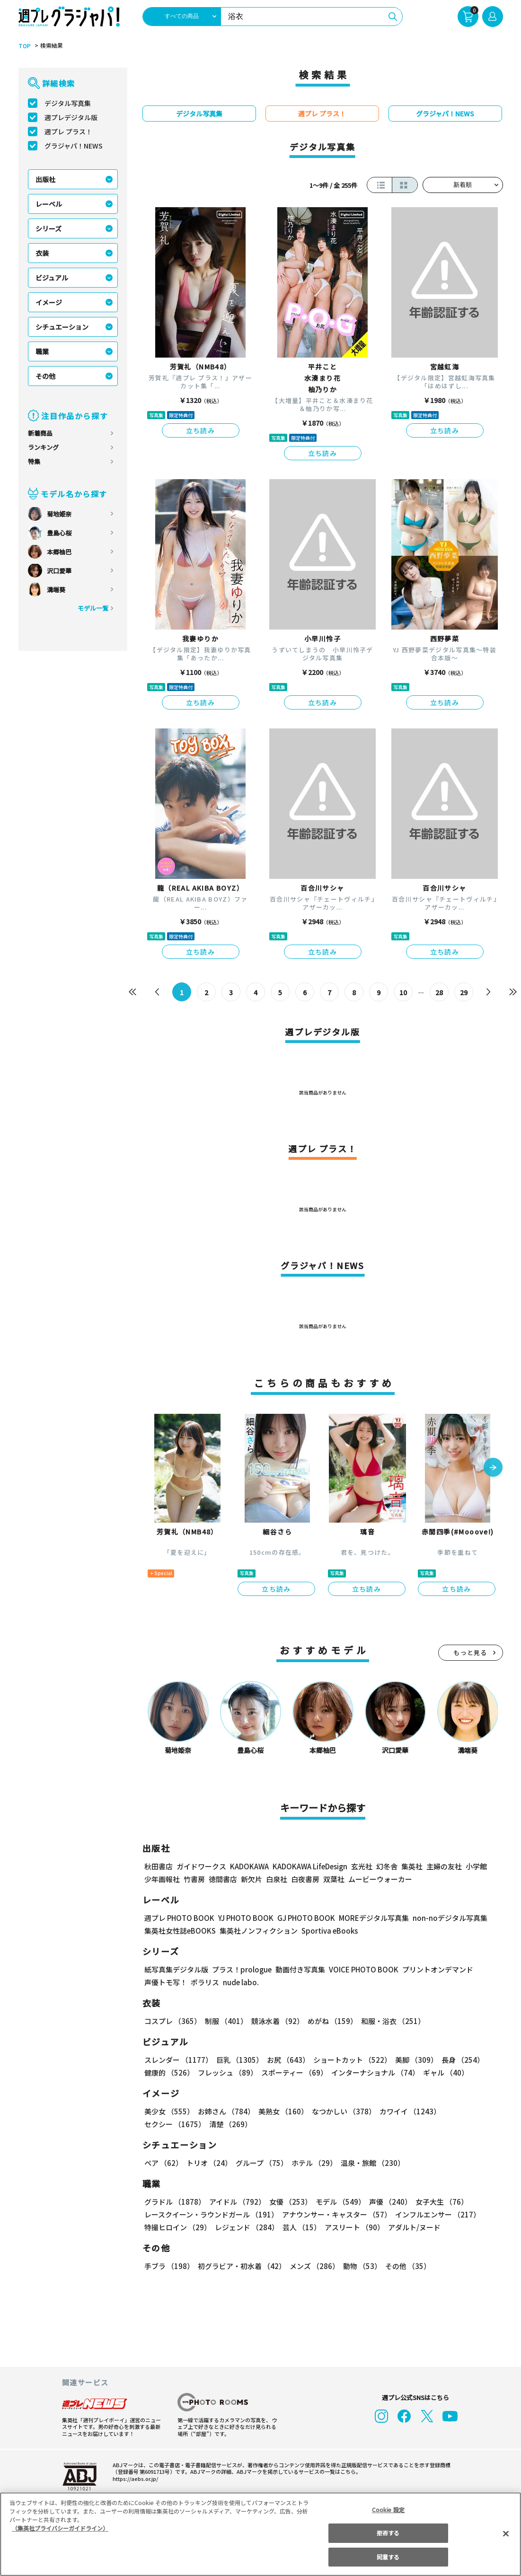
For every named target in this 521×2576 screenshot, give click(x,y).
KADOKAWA (249, 1866)
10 (403, 992)
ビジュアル (51, 277)
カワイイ (410, 2111)
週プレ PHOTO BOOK (179, 1918)
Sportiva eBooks (329, 1931)
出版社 (45, 179)
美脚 (416, 2060)
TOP (24, 46)
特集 (34, 461)
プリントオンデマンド (437, 1969)
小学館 (476, 1866)
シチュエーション (61, 327)
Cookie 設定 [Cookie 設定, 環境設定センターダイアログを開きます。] (388, 2510)
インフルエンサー (437, 2214)
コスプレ (172, 2021)
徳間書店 (223, 1879)
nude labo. (241, 1982)
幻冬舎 (386, 1866)
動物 (362, 2266)
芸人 (302, 2227)
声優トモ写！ (165, 1982)
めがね (332, 2021)
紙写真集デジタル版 (176, 1969)
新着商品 (40, 433)
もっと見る (470, 1652)
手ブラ (169, 2266)
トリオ (209, 2163)
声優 (390, 2202)
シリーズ (48, 228)
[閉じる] (505, 2533)
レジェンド (247, 2227)
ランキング (43, 447)
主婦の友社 (444, 1866)
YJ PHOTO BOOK (246, 1918)
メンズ (314, 2266)
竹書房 (194, 1879)
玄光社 (361, 1866)
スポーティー (294, 2072)
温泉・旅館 (373, 2163)
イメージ (48, 302)
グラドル (174, 2202)
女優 (290, 2202)
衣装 (42, 253)
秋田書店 (158, 1866)
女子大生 (441, 2202)
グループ (262, 2163)
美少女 (169, 2111)
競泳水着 (277, 2021)
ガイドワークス (201, 1866)
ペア (163, 2163)
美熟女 (283, 2111)
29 (464, 992)
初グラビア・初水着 (242, 2266)
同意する (388, 2557)
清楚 (230, 2124)
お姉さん (226, 2111)
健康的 (169, 2072)
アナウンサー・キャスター (336, 2214)
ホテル (314, 2163)
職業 (42, 351)
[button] (493, 1468)
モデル (340, 2202)
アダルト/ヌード (414, 2227)
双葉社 (333, 1879)
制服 (226, 2021)
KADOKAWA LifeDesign (310, 1866)
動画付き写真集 (300, 1969)
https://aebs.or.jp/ (135, 2478)
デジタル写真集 (67, 103)
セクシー (174, 2124)
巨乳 (239, 2060)
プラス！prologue (242, 1969)
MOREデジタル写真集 (374, 1918)
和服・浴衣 (393, 2021)
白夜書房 (305, 1879)
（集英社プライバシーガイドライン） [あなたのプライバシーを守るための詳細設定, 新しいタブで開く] (60, 2528)
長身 (463, 2060)
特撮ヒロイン (177, 2227)
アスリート (354, 2227)
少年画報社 (162, 1879)
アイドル (237, 2202)
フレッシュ (227, 2072)
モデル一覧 (93, 608)
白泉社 (276, 1879)
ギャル (445, 2072)
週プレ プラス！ (68, 131)
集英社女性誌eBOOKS (180, 1931)
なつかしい (344, 2111)
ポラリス (205, 1982)
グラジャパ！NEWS (73, 145)
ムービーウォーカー (380, 1879)
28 (439, 992)
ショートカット (352, 2060)
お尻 (288, 2060)
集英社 (412, 1866)
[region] (260, 2534)
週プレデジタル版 (70, 117)
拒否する (388, 2533)
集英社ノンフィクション (259, 1931)
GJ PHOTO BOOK (306, 1918)
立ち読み (200, 430)
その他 (45, 376)
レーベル (48, 204)
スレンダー (178, 2060)
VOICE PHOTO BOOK (363, 1969)
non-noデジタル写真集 (450, 1918)
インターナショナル (375, 2072)
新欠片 (251, 1879)
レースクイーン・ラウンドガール (211, 2214)
